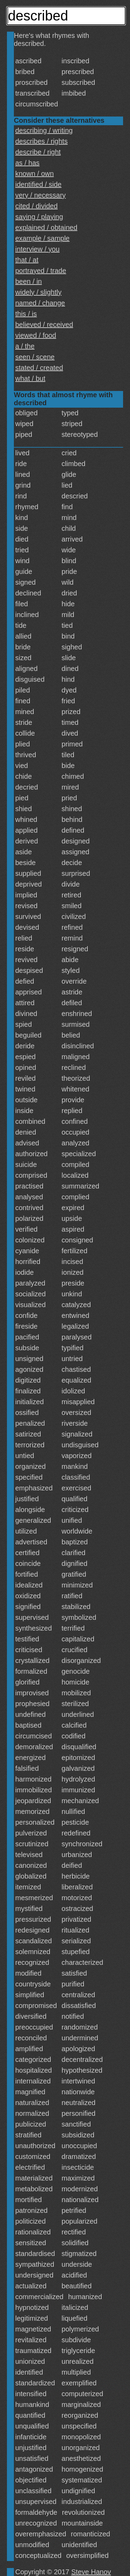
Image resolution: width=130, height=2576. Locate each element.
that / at (26, 260)
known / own (34, 173)
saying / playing (39, 217)
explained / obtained (46, 227)
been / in (28, 281)
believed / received (44, 324)
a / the (25, 346)
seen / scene (34, 357)
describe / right (38, 152)
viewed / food (35, 335)
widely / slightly (38, 292)
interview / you (37, 249)
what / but (30, 378)
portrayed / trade (40, 270)
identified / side (38, 184)
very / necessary (40, 195)
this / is (26, 314)
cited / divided (36, 206)
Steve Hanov (91, 2572)
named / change (40, 303)
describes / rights (41, 141)
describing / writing (44, 130)
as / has (27, 163)
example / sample (42, 238)
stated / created (39, 367)
